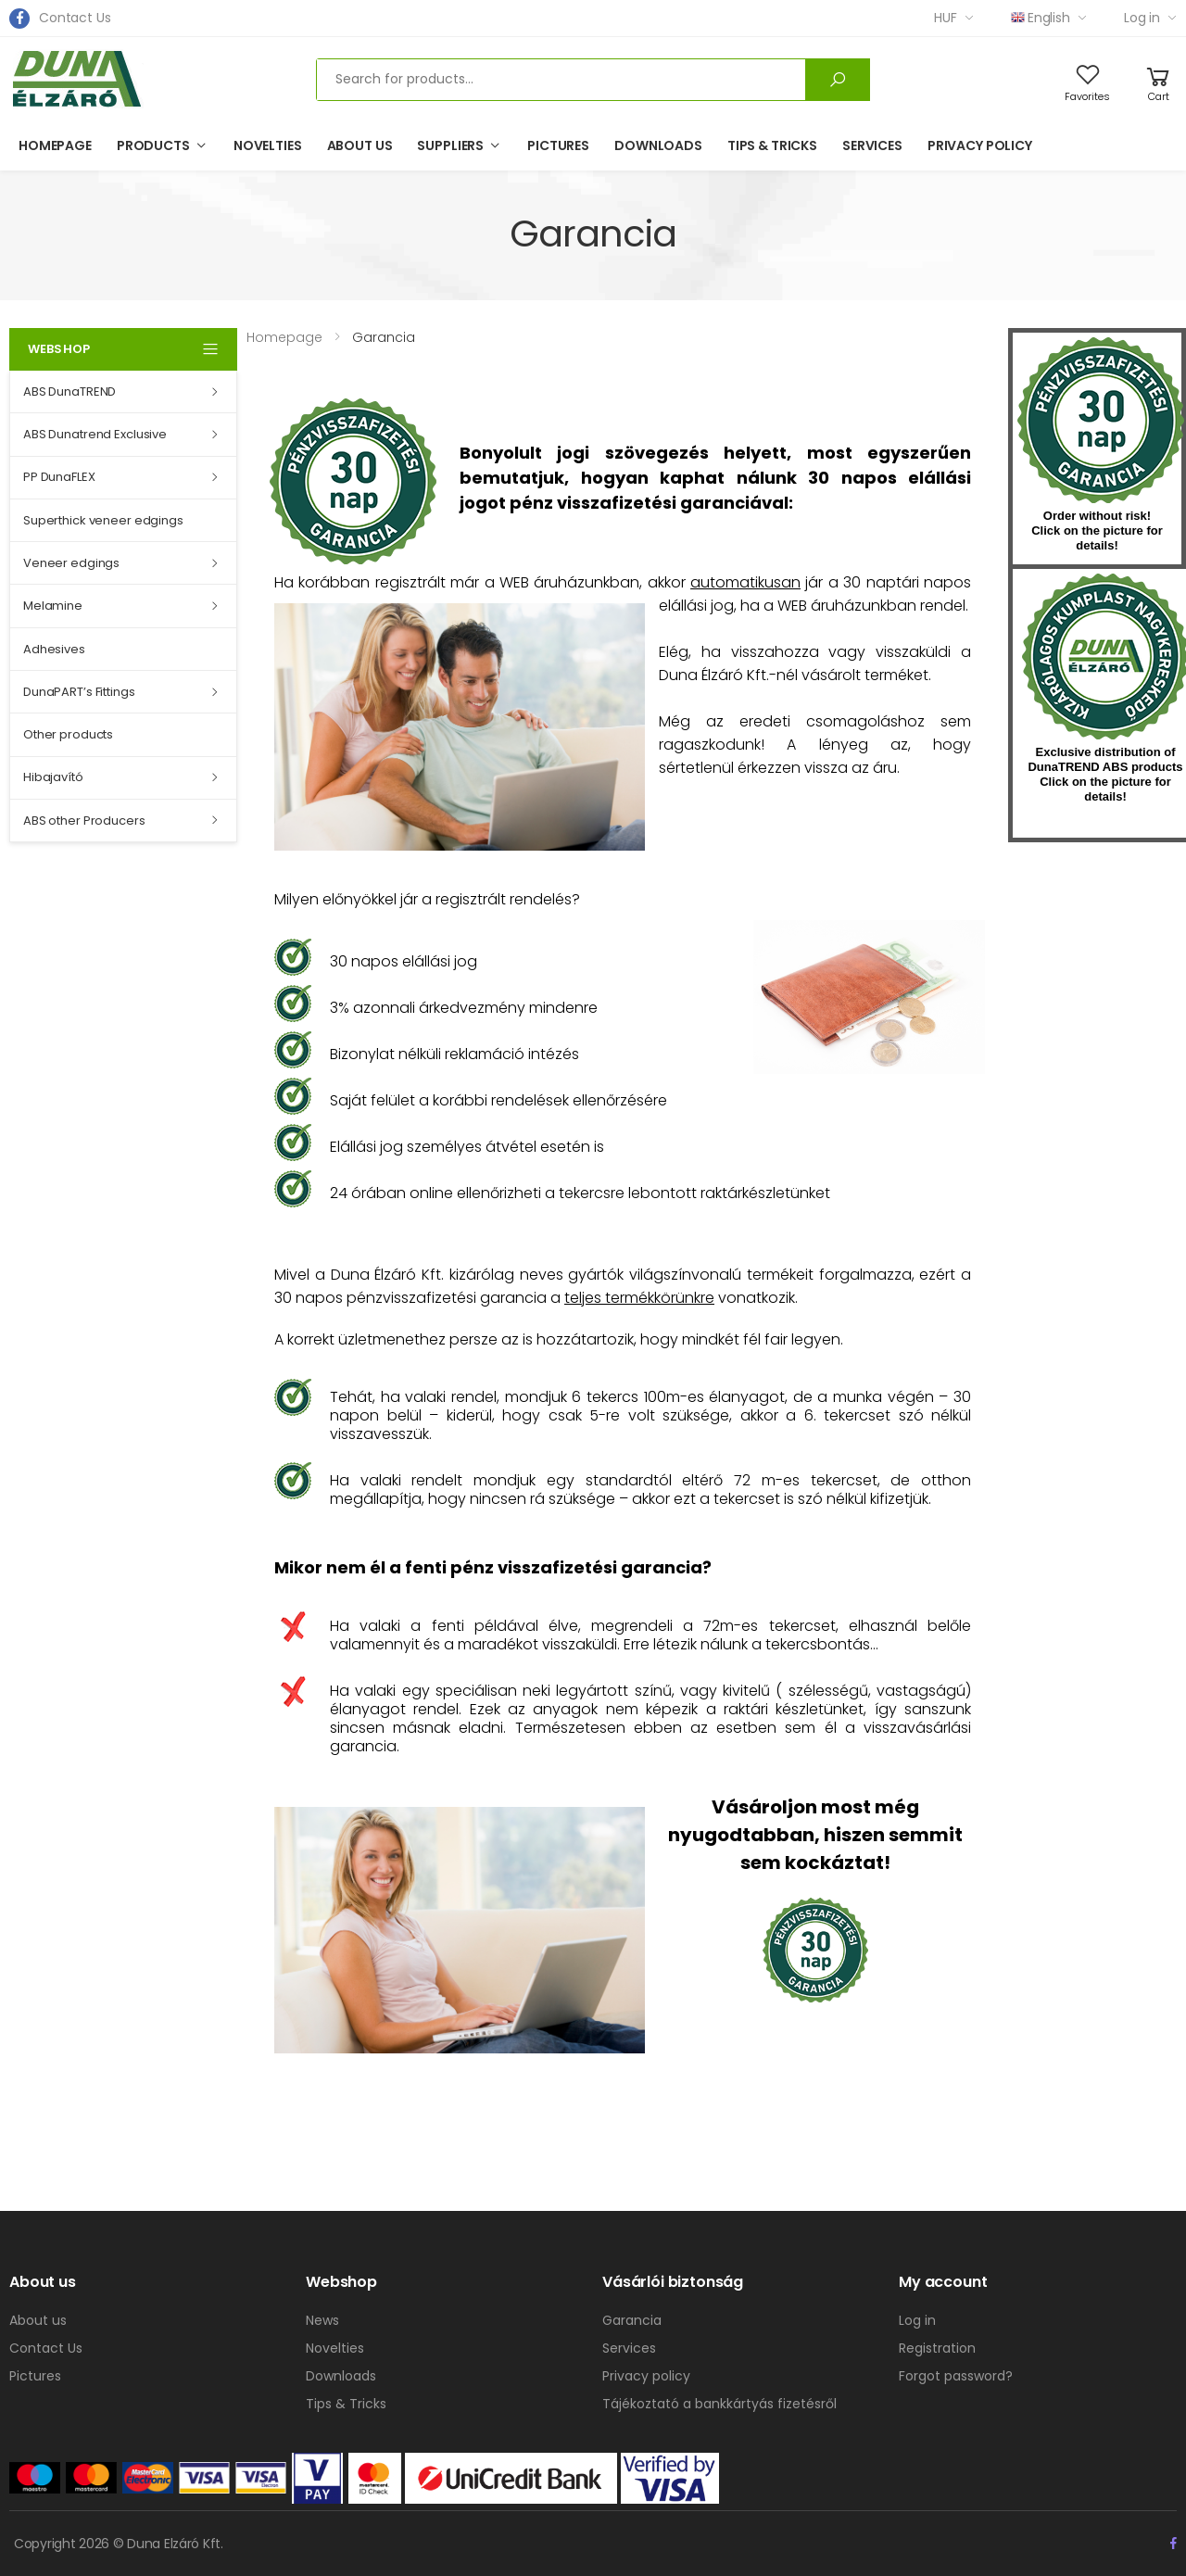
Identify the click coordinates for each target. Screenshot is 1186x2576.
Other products (68, 734)
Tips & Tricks (772, 145)
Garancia (632, 2320)
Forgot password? (956, 2376)
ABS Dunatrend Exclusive (95, 434)
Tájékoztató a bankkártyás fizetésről (719, 2403)
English (1040, 17)
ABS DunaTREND (69, 391)
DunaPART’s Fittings (79, 692)
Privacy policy (979, 145)
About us (360, 145)
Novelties (267, 145)
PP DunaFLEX (59, 477)
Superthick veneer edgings (103, 520)
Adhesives (54, 649)
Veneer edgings (71, 563)
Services (872, 145)
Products (153, 145)
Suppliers (450, 145)
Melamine (52, 605)
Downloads (658, 145)
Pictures (558, 145)
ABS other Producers (84, 820)
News (322, 2320)
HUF (945, 17)
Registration (937, 2348)
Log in (1142, 17)
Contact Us (75, 17)
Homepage (55, 145)
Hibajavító (53, 777)
